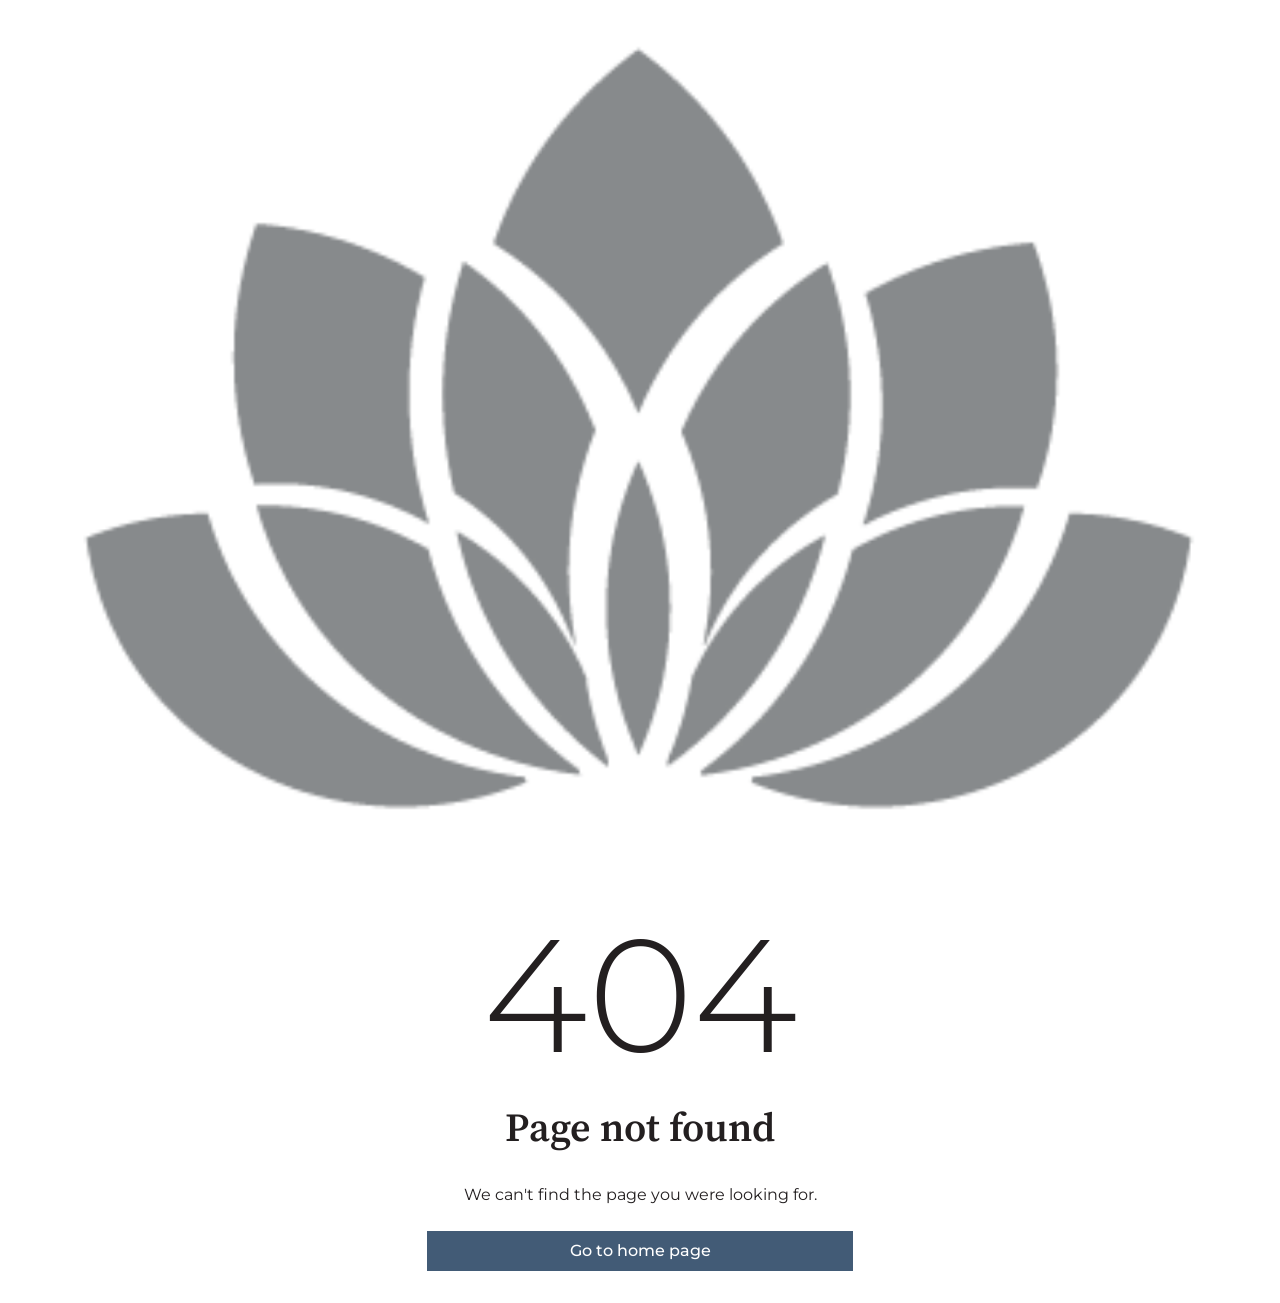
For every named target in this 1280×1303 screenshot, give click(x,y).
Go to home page (640, 1250)
